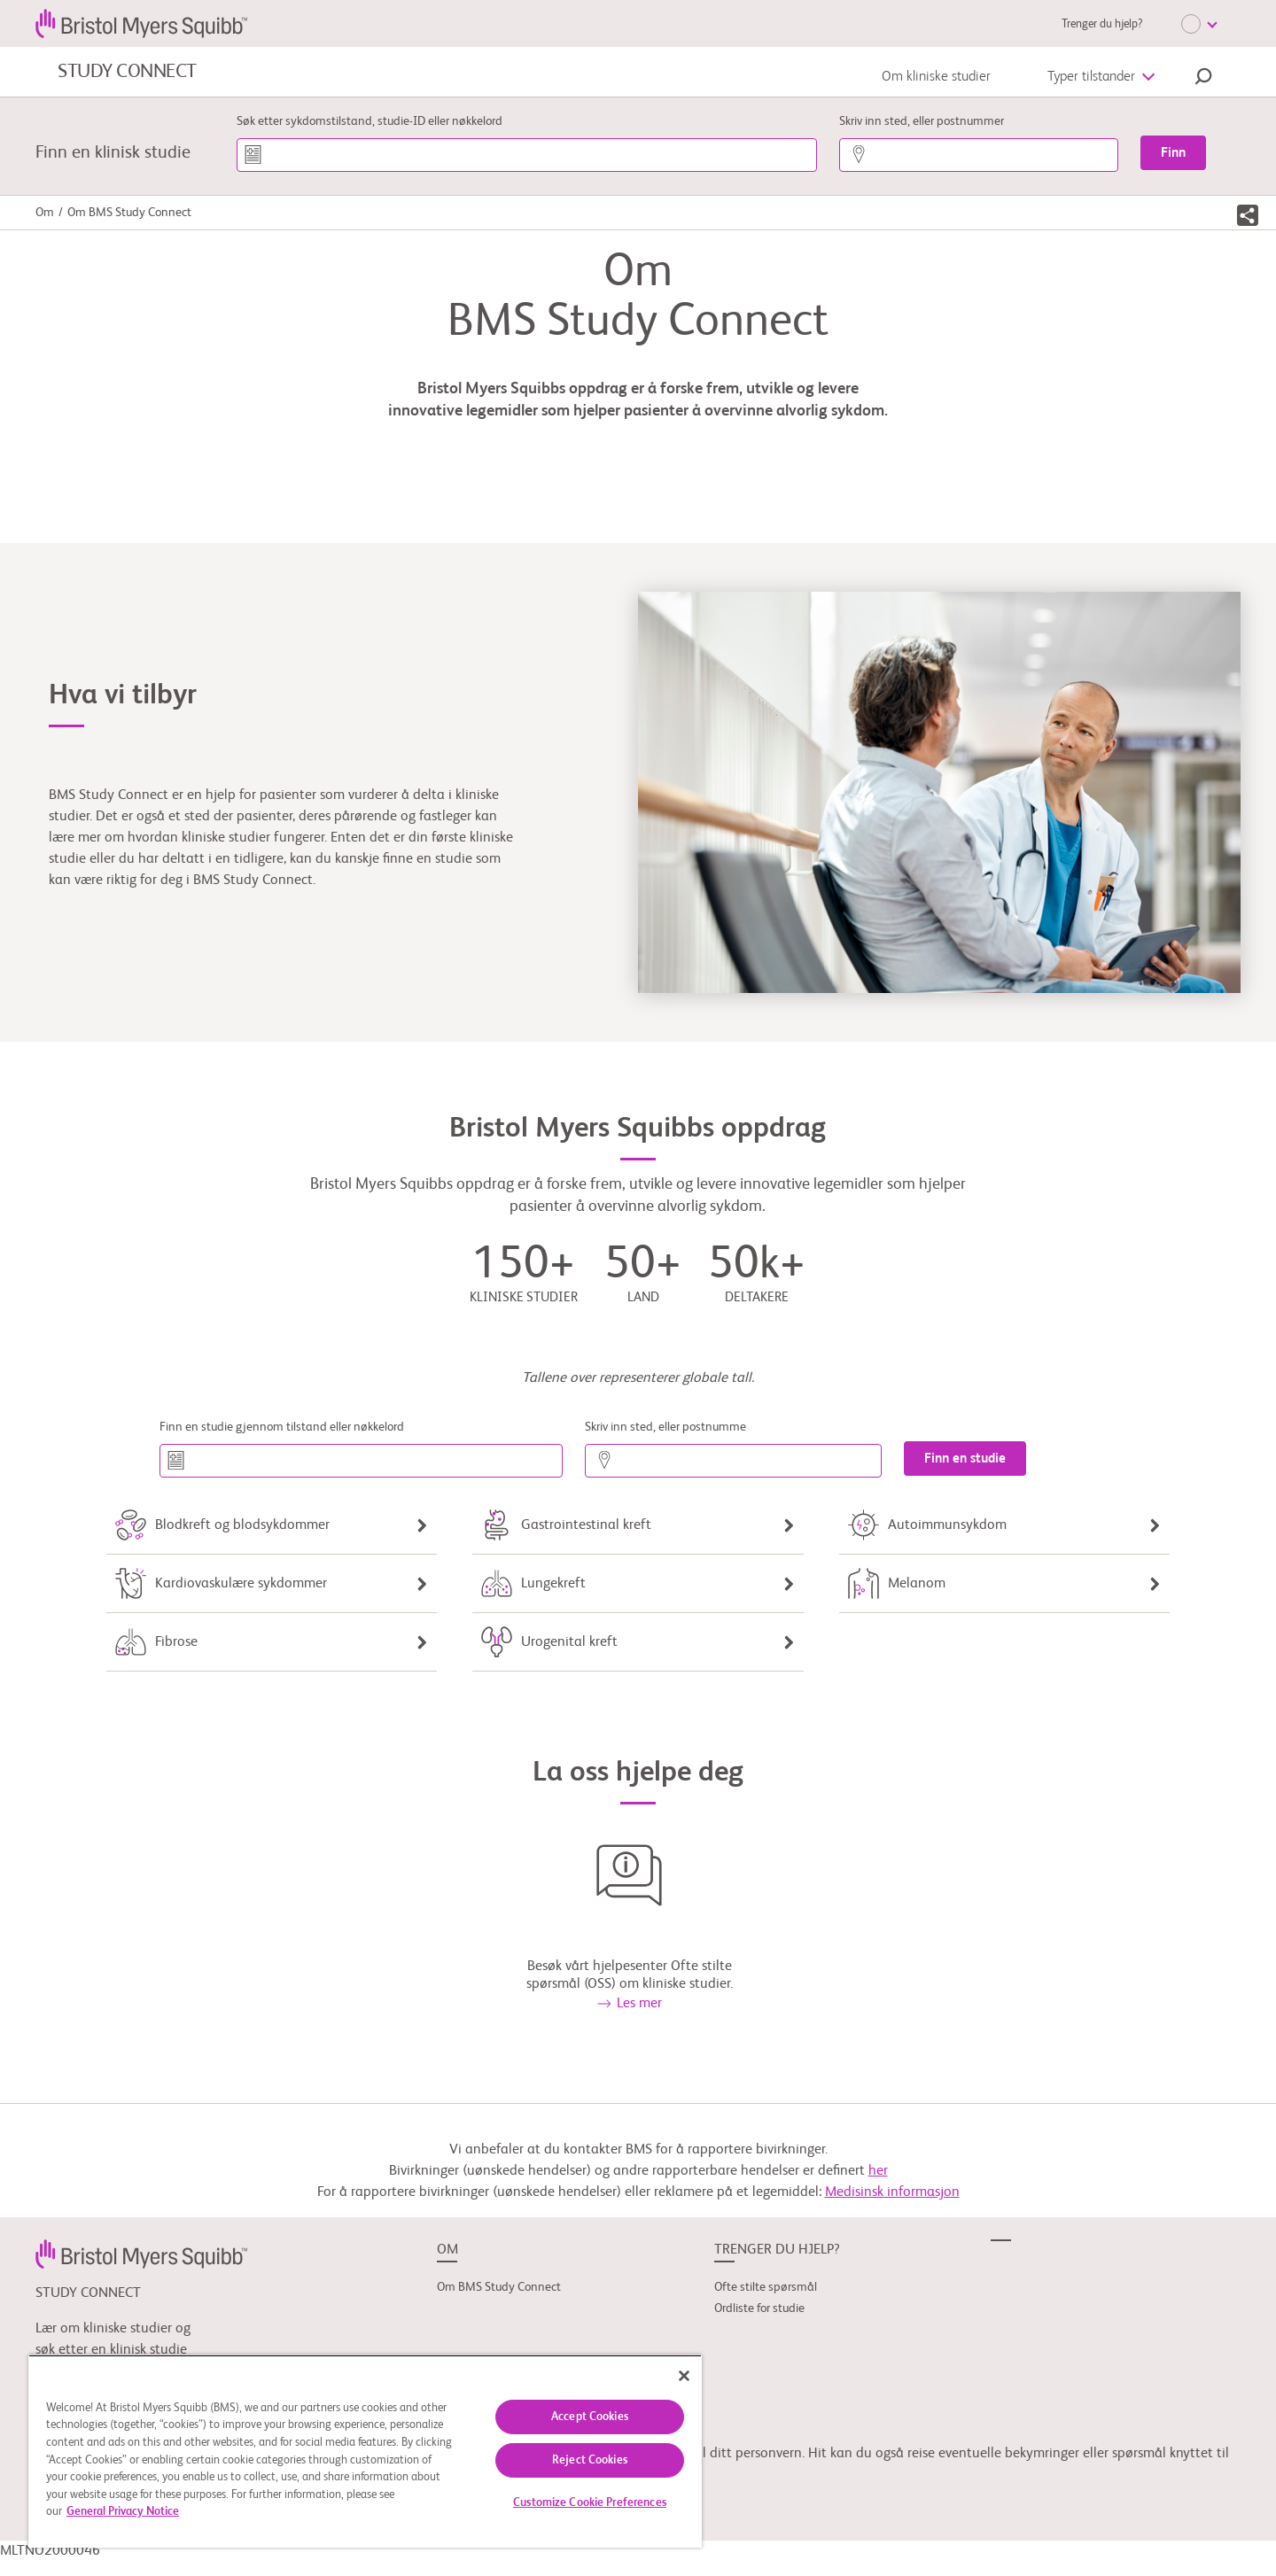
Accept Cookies (589, 2417)
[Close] (684, 2375)
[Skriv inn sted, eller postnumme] (733, 1461)
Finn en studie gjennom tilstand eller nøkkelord (282, 1427)
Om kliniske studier (936, 77)
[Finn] (1173, 153)
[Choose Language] (1199, 24)
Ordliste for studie (759, 2308)
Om (44, 212)
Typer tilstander (1091, 77)
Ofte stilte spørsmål (765, 2287)
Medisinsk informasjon (892, 2192)
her (878, 2171)
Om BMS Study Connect (499, 2287)
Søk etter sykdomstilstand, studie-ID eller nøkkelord (369, 121)
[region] (365, 2451)
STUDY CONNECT (127, 71)
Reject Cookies (589, 2460)
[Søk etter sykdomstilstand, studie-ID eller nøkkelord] (527, 155)
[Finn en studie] (965, 1458)
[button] (1203, 78)
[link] (141, 2254)
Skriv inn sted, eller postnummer (921, 121)
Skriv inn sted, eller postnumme (665, 1427)
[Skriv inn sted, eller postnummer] (978, 155)
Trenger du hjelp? (1102, 24)
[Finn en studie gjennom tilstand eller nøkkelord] (361, 1461)
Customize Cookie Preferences (589, 2503)
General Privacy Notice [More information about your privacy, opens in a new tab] (122, 2512)
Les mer (629, 2004)
